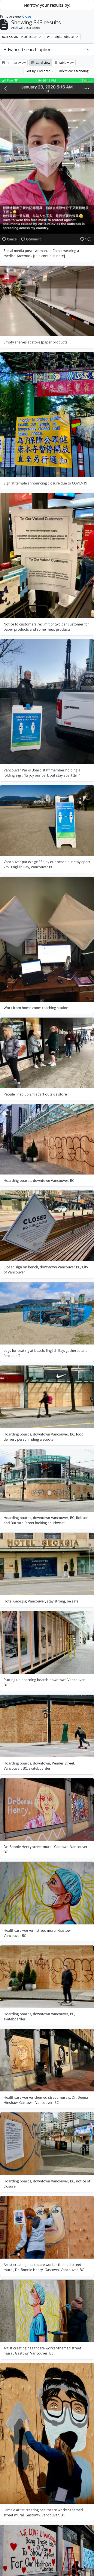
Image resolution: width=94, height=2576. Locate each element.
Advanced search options (29, 49)
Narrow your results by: (47, 5)
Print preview (14, 63)
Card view (40, 63)
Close (26, 16)
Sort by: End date (38, 71)
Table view (64, 63)
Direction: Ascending (74, 71)
